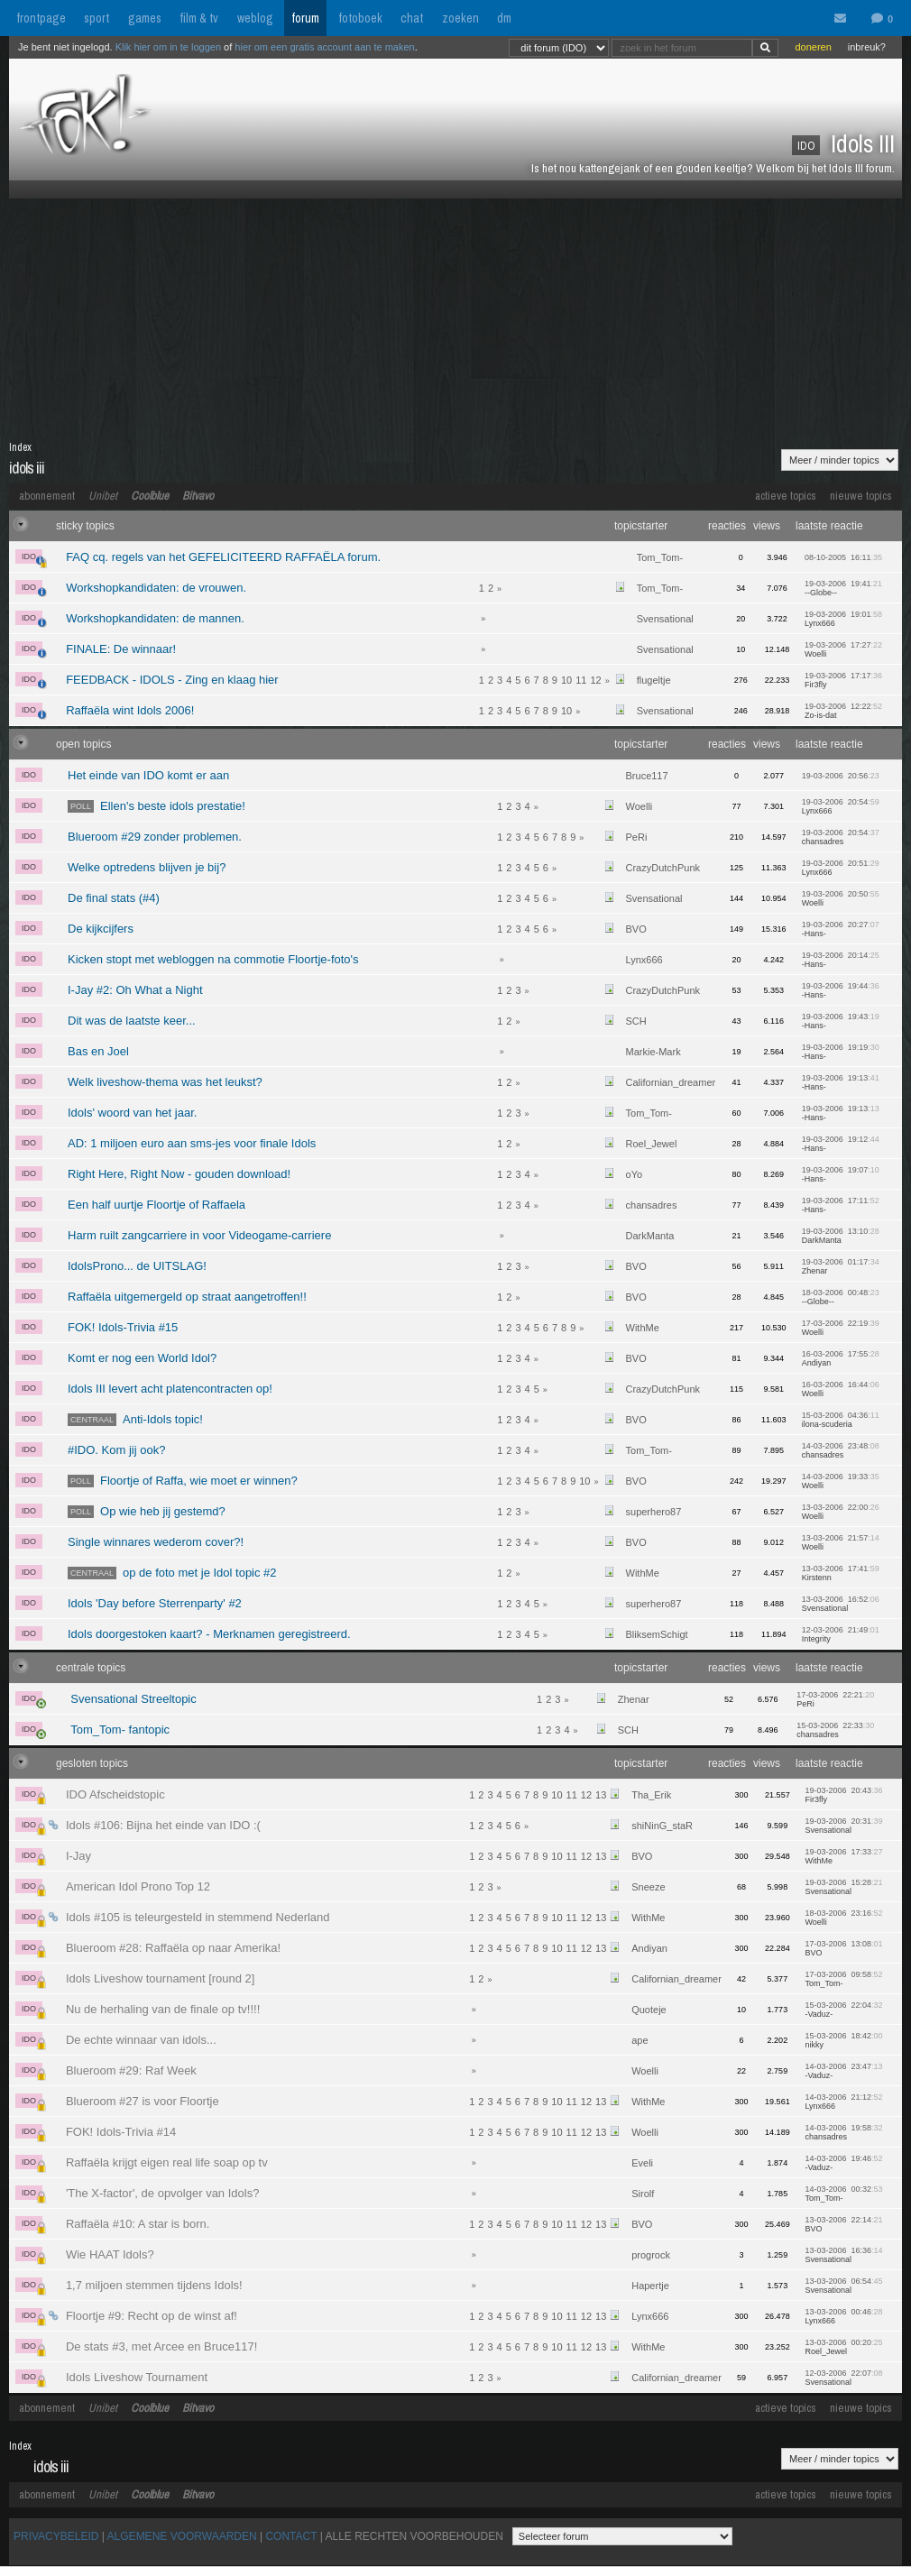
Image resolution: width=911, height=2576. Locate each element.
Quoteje (649, 2009)
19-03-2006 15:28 (843, 1887)
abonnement (47, 495)
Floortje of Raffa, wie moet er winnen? (183, 1480)
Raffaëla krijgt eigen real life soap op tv (167, 2162)
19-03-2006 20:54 (840, 837)
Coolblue (150, 495)
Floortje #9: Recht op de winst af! (151, 2316)
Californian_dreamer (671, 1082)
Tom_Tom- (660, 557)
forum (305, 18)
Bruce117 (647, 775)
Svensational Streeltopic (133, 1699)
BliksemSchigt (657, 1634)
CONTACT (291, 2536)
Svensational (665, 618)
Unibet (102, 495)
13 (600, 1794)
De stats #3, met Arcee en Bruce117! (161, 2346)
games (144, 18)
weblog (255, 18)
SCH (636, 1021)
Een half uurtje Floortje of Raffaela (156, 1204)
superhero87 (654, 1511)
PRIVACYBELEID (56, 2536)
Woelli (639, 806)
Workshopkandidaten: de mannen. (155, 618)
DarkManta (650, 1235)
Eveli (642, 2162)
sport (96, 18)
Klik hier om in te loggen (168, 46)
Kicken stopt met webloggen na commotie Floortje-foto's (213, 959)
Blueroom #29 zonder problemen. (155, 836)
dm (504, 18)
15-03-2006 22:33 (835, 1730)
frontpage (41, 18)
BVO (636, 929)
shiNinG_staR (662, 1825)
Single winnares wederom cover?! (156, 1542)
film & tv (198, 18)
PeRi (637, 837)
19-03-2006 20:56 (840, 775)
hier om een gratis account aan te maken (324, 46)
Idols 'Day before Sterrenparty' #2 (155, 1603)
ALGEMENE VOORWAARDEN (182, 2536)
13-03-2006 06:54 (843, 2286)
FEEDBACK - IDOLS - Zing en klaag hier (172, 679)
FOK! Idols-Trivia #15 (123, 1327)
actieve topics (785, 495)
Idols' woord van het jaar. (132, 1112)
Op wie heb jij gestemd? (146, 1511)
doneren (813, 46)
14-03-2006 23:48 (840, 1450)
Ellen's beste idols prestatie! (156, 806)
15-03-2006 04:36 (840, 1420)
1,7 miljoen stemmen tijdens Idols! (154, 2285)
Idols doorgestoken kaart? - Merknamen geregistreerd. (209, 1634)
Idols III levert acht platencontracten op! (170, 1388)
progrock (650, 2254)
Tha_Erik (651, 1794)
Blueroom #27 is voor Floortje (142, 2101)
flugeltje (654, 680)
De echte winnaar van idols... (141, 2040)
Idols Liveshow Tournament (136, 2377)
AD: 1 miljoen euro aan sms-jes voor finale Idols (192, 1143)
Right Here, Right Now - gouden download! (179, 1174)
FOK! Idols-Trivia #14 (121, 2132)
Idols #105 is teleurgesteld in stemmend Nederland (198, 1917)
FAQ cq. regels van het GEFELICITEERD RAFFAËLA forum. (223, 557)
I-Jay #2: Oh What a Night (135, 990)
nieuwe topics (861, 495)
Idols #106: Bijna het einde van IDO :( (163, 1825)
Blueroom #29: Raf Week (131, 2070)
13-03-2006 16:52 (840, 1604)
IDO (32, 558)
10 (566, 680)
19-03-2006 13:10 (840, 1236)
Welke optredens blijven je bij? (146, 867)
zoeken (460, 18)
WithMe (642, 1327)
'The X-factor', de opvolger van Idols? (163, 2193)
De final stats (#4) (114, 898)
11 (580, 680)
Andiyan (649, 1948)
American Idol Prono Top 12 (138, 1886)
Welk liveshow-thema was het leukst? (165, 1082)
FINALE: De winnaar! (121, 649)
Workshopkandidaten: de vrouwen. (156, 587)
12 (595, 680)
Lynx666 (644, 959)
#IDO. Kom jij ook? (116, 1450)
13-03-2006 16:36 (843, 2255)
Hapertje (650, 2285)
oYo (634, 1174)
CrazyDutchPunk (663, 867)
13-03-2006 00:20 (843, 2347)
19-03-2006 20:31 (843, 1826)
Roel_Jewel (651, 1143)
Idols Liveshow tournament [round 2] (160, 1978)
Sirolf (642, 2193)
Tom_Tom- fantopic (120, 1729)
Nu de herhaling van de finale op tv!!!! (163, 2009)
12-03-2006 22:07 (843, 2378)
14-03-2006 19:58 (843, 2132)
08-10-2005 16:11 (843, 557)
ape (639, 2040)
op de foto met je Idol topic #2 (172, 1572)
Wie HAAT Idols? (110, 2254)
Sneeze (648, 1886)
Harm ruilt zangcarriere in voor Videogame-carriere (199, 1235)
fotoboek (360, 18)
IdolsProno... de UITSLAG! (137, 1266)
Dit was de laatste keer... (132, 1020)
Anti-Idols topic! (135, 1419)
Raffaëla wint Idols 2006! (130, 710)
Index (20, 447)
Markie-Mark (653, 1051)
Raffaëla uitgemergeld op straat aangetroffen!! (187, 1296)
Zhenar (633, 1699)
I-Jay (78, 1856)
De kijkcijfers (100, 928)
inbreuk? (867, 46)
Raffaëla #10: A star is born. (137, 2224)
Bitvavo (198, 495)
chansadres (651, 1205)
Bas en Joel (98, 1051)
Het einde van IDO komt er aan (148, 775)
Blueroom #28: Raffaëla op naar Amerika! (173, 1948)
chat (411, 18)
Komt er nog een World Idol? (142, 1358)
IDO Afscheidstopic (115, 1794)
